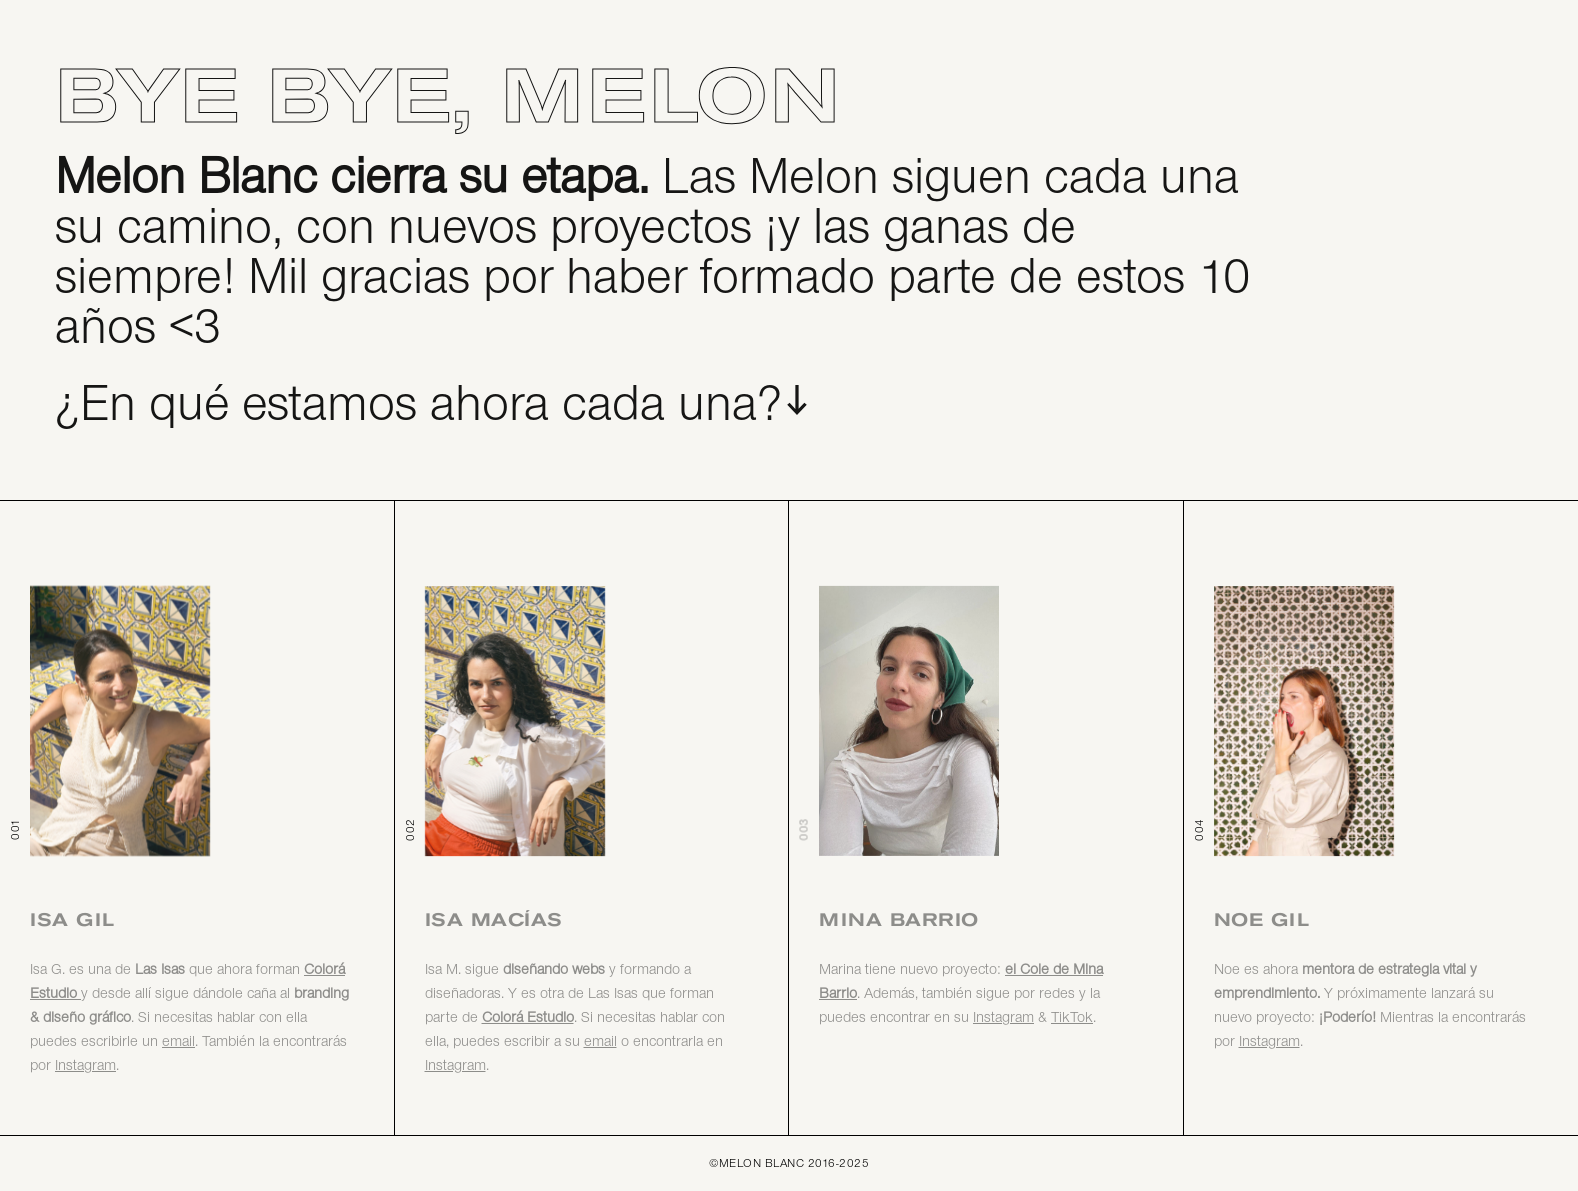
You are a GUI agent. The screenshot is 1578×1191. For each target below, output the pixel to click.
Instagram (455, 1066)
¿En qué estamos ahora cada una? (419, 407)
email (178, 1042)
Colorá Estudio (528, 1018)
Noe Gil (1262, 920)
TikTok (1072, 1018)
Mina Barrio (899, 920)
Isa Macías (494, 920)
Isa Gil (72, 920)
